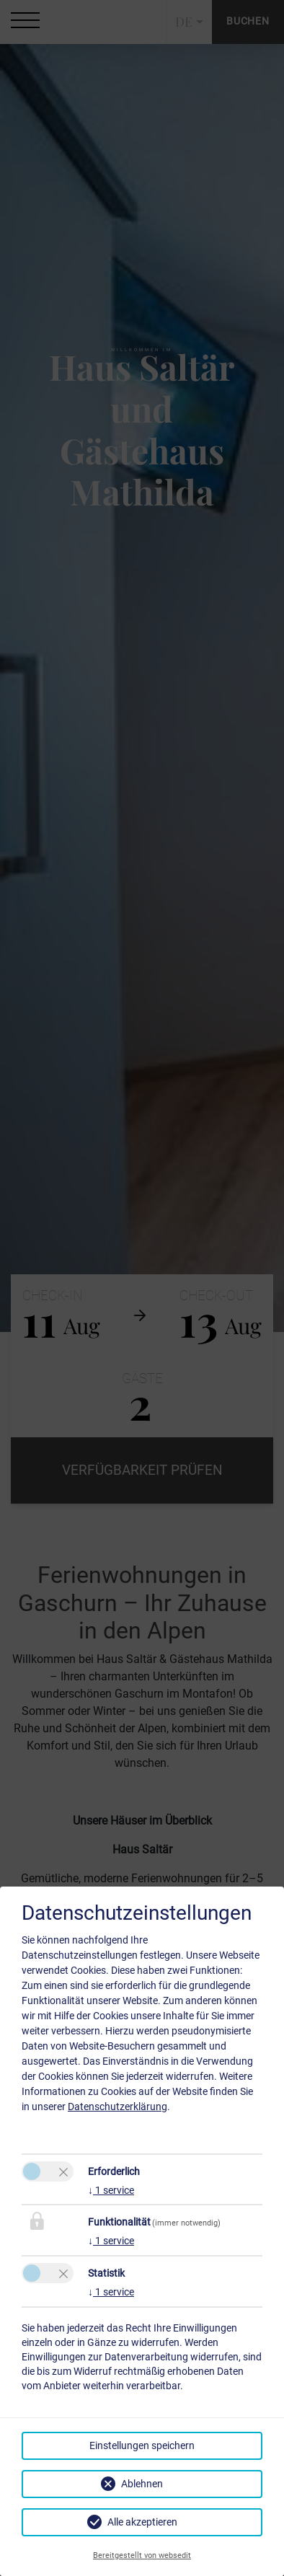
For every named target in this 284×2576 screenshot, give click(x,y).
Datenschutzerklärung (117, 2106)
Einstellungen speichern (142, 2445)
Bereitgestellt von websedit (142, 2555)
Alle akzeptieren (142, 2522)
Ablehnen (142, 2483)
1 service (111, 2190)
